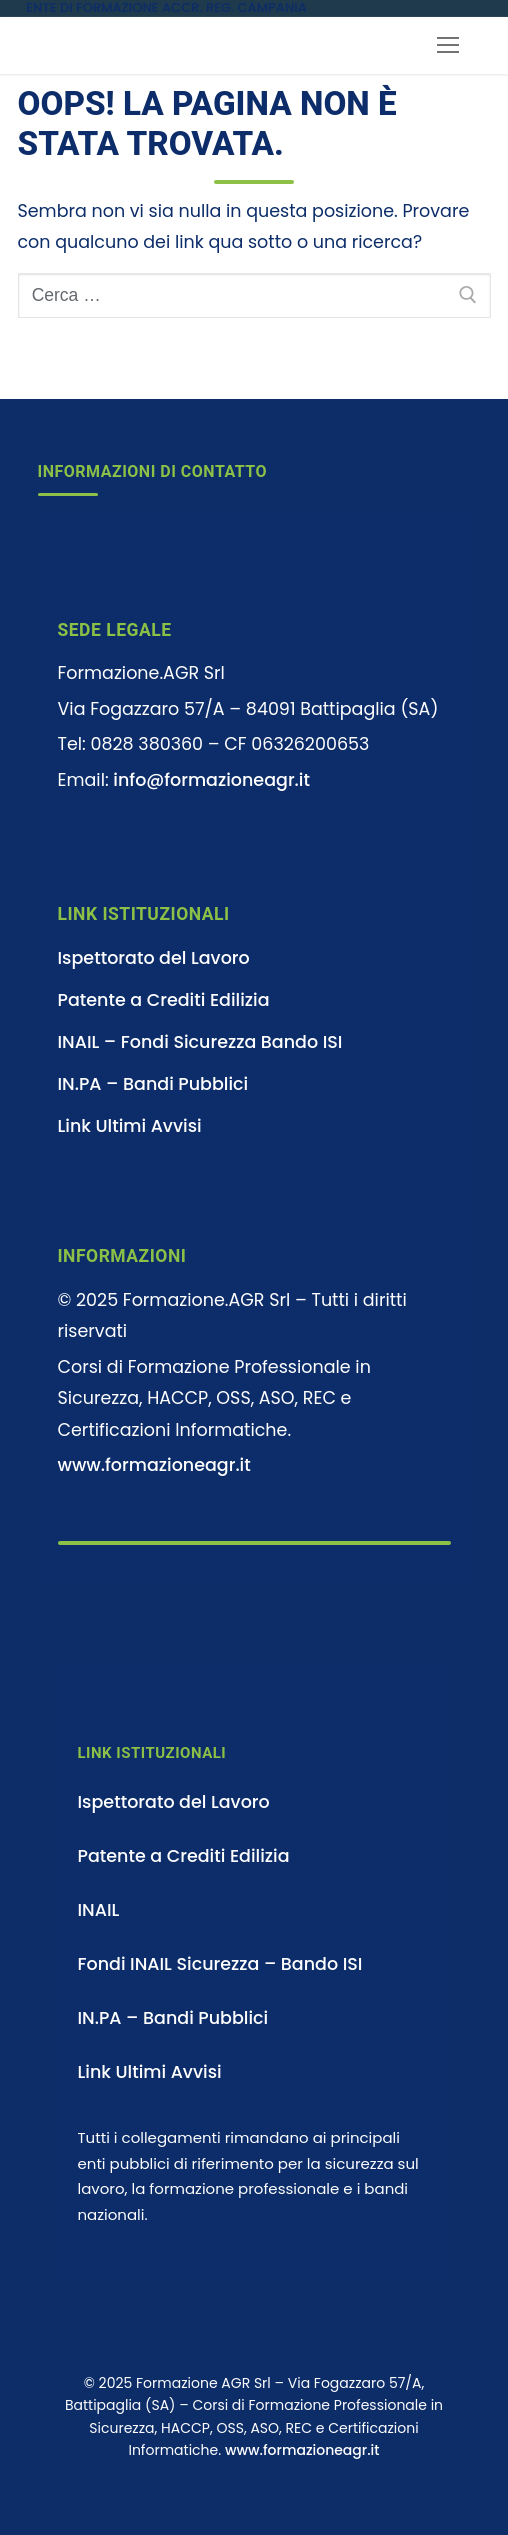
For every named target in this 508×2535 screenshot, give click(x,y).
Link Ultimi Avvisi (130, 1126)
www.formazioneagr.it (154, 1465)
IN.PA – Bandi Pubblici (153, 1084)
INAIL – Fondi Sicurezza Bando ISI (200, 1042)
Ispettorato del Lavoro (154, 958)
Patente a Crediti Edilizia (164, 1000)
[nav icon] (448, 46)
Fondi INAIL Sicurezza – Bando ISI (220, 1964)
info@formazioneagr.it (211, 780)
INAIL (99, 1910)
